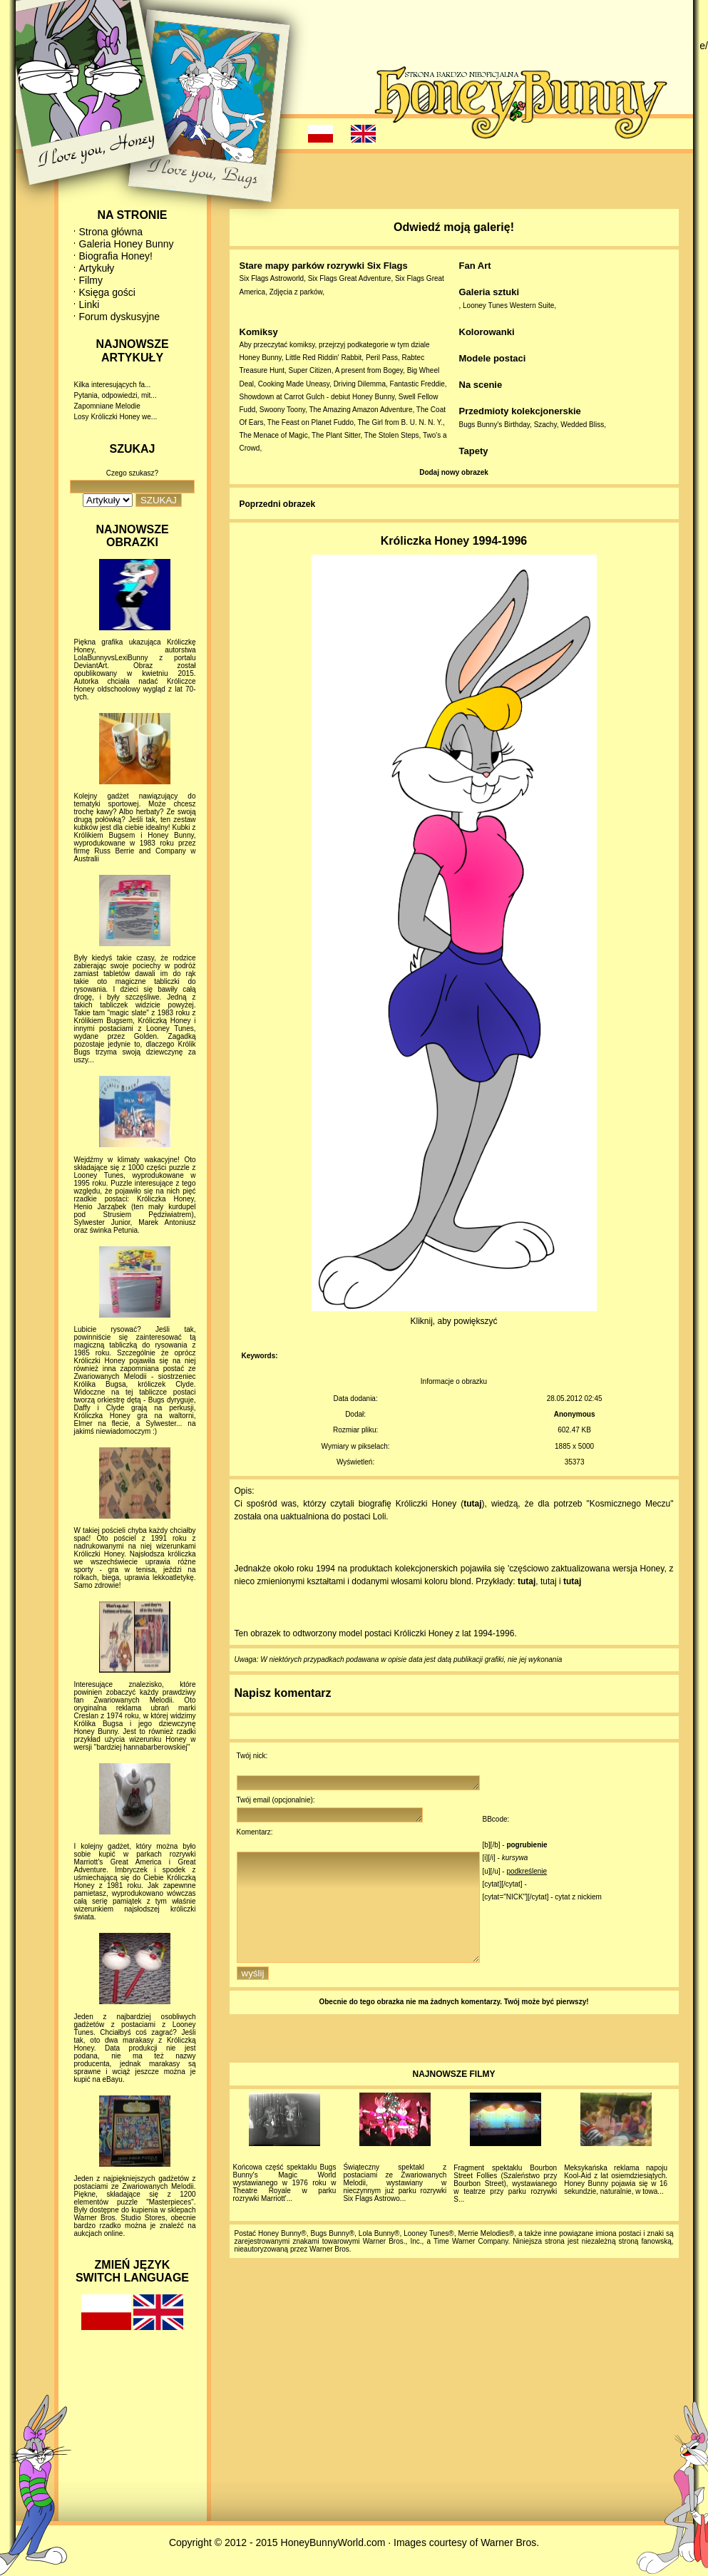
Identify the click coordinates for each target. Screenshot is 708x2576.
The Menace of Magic (274, 435)
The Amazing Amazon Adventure (360, 410)
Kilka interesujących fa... (112, 385)
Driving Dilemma (360, 384)
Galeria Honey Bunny (126, 244)
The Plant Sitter (336, 435)
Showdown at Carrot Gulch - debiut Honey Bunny (317, 397)
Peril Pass (382, 357)
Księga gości (107, 292)
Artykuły (97, 268)
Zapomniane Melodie (107, 406)
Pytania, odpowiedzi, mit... (115, 395)
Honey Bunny (261, 357)
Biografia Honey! (116, 256)
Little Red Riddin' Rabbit (323, 357)
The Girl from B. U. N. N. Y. (400, 422)
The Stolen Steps (391, 435)
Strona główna (111, 231)
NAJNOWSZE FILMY (454, 2100)
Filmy (91, 280)
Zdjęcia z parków (296, 292)
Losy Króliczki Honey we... (116, 417)
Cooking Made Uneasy (293, 384)
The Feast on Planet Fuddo (310, 422)
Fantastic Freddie (417, 384)
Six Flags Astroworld (272, 278)
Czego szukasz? (132, 473)
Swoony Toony (282, 410)
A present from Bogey (369, 370)
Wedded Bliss (582, 425)
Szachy (545, 425)
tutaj (472, 1504)
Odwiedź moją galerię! (454, 227)
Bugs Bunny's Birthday (494, 425)
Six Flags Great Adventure (349, 278)
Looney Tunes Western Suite (508, 305)
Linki (89, 304)
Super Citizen (310, 370)
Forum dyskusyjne (119, 316)
